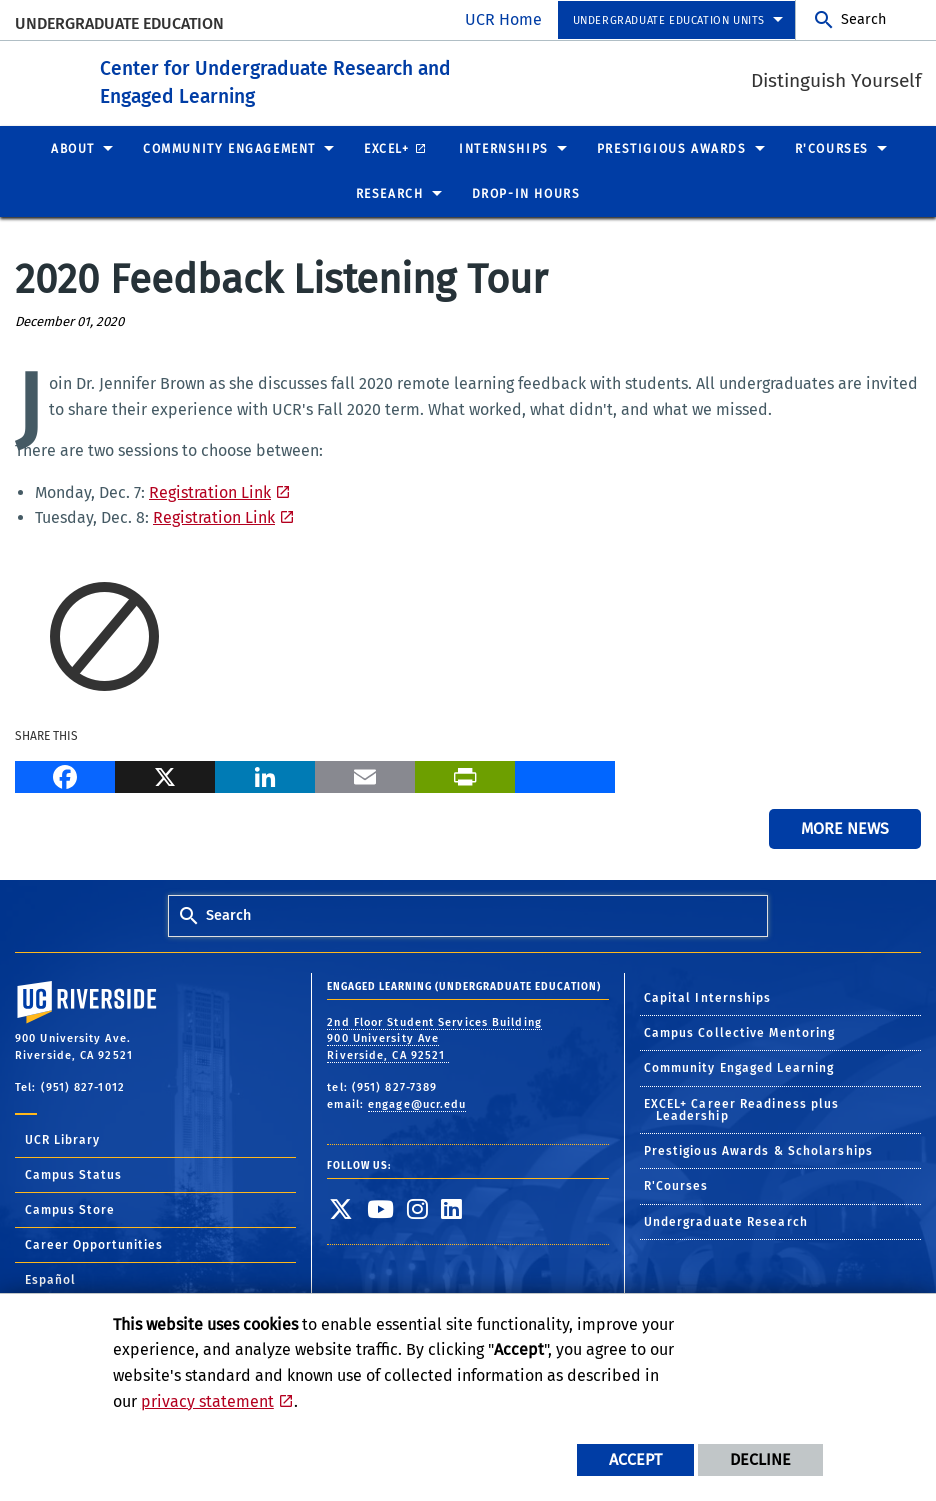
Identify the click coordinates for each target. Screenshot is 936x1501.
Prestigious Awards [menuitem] (672, 148)
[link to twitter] (341, 1208)
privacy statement (207, 1401)
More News (845, 828)
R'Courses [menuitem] (832, 148)
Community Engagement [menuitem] (229, 148)
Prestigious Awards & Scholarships (758, 1151)
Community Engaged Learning (739, 1068)
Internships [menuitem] (504, 148)
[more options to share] (565, 774)
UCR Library (62, 1139)
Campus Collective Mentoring (740, 1033)
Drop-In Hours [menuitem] (526, 194)
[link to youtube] (381, 1208)
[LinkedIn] (265, 774)
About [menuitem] (73, 148)
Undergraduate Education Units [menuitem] (669, 20)
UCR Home (503, 19)
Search (863, 19)
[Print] (465, 774)
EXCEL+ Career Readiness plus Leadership (742, 1109)
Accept (635, 1459)
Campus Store (70, 1209)
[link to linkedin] (452, 1208)
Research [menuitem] (390, 194)
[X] (165, 774)
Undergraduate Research (726, 1221)
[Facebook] (65, 774)
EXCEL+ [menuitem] (387, 148)
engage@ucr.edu (417, 1103)
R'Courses (676, 1186)
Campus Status (73, 1174)
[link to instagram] (418, 1208)
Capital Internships (708, 997)
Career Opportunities (94, 1244)
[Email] (365, 774)
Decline (760, 1459)
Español (50, 1279)
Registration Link (210, 491)
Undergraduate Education (119, 23)
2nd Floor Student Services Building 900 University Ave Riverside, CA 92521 (434, 1038)
